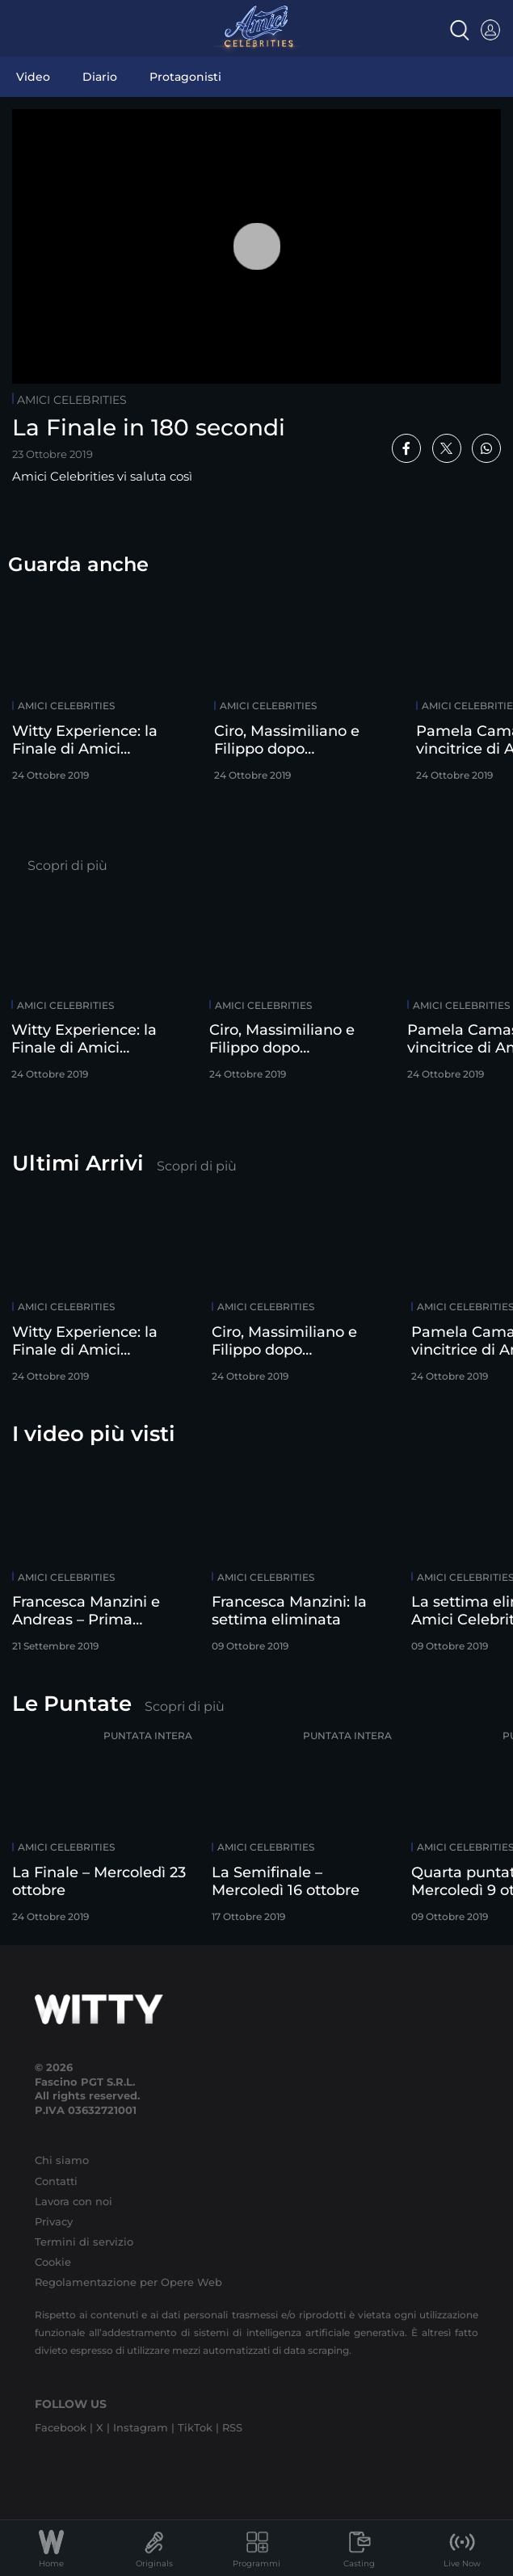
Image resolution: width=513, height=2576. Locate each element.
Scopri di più (67, 865)
